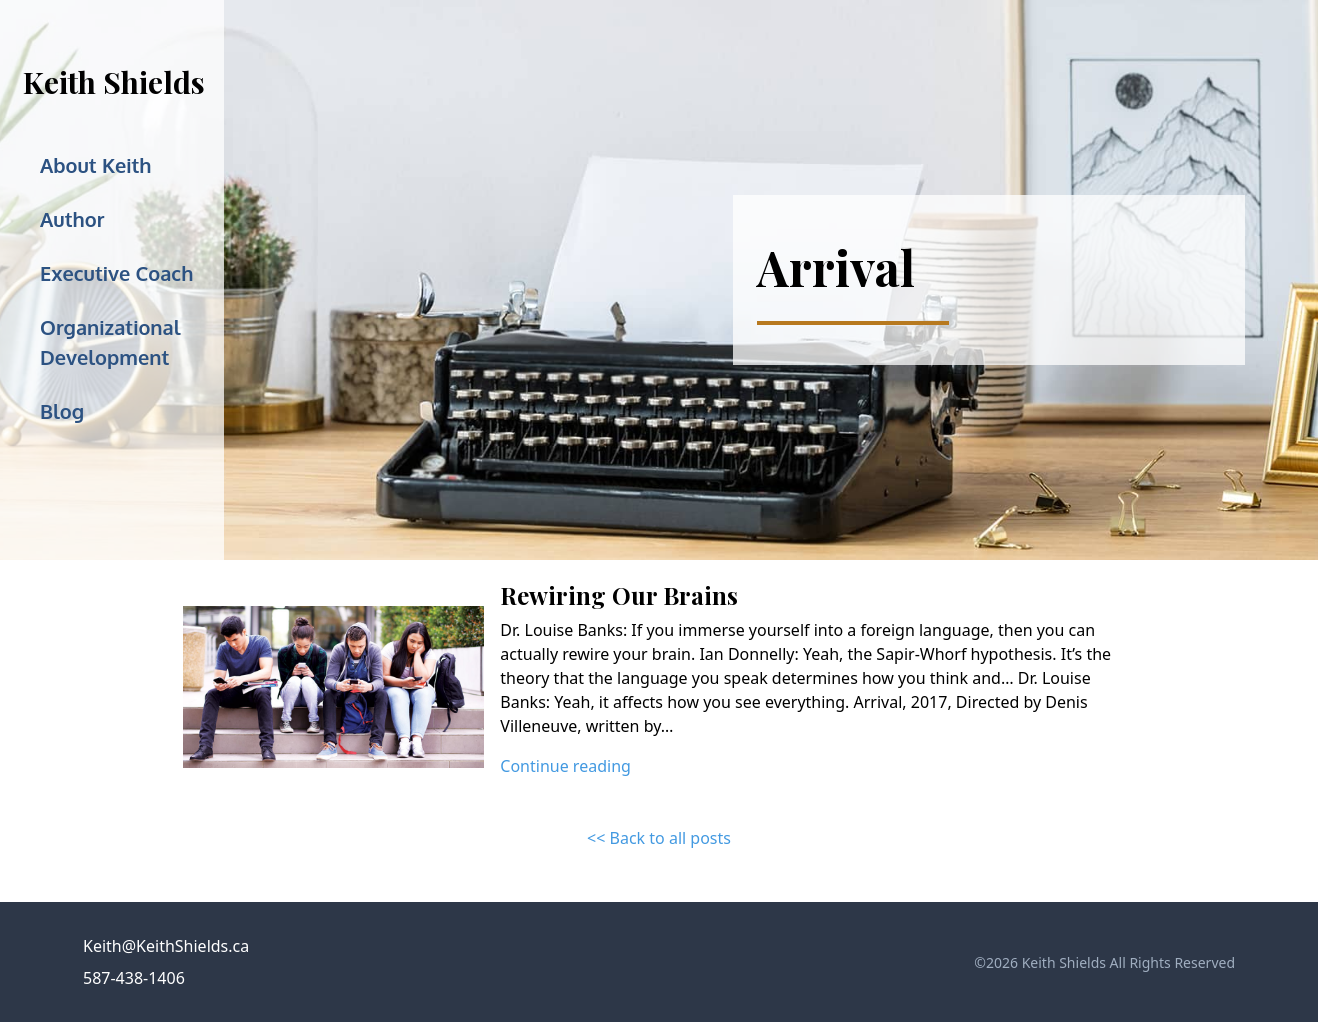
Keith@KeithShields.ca (166, 946)
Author (72, 219)
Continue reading (565, 766)
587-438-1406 (134, 978)
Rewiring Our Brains (619, 595)
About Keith (96, 165)
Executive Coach (116, 273)
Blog (62, 411)
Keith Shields (114, 82)
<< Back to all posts (659, 838)
